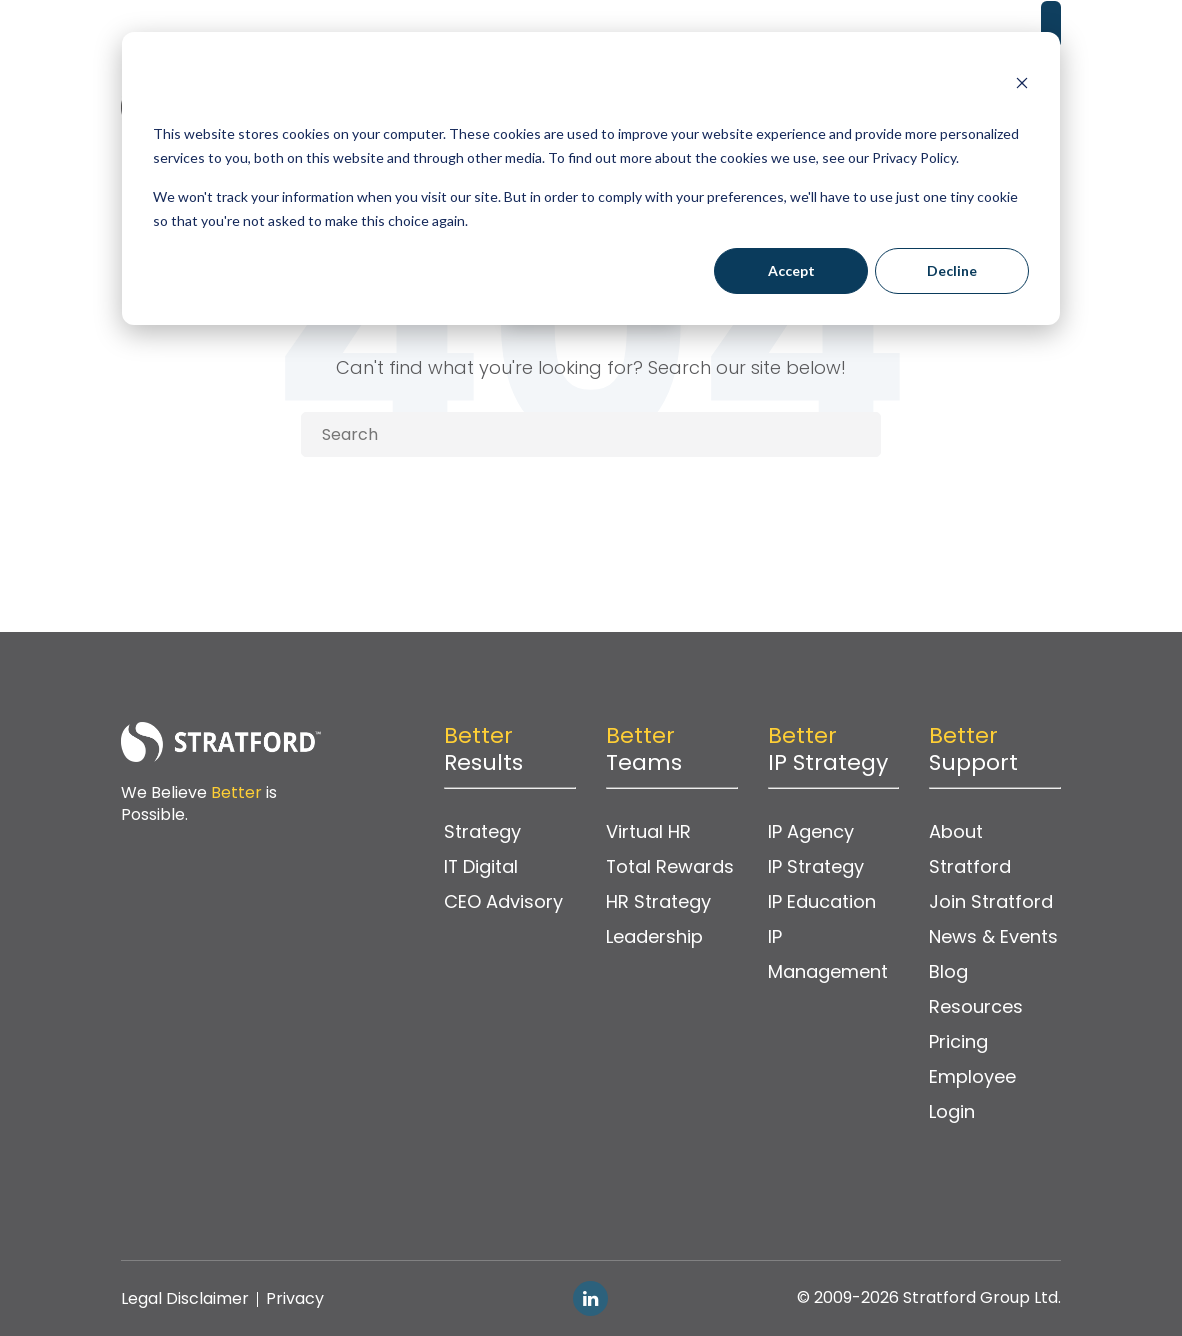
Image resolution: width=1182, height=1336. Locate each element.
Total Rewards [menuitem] (670, 867)
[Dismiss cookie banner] (1022, 85)
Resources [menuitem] (976, 1007)
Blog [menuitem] (948, 972)
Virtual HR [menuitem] (648, 832)
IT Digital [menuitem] (481, 867)
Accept (791, 270)
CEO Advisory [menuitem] (503, 902)
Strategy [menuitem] (482, 832)
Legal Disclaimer (185, 1298)
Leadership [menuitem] (654, 937)
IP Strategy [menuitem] (816, 867)
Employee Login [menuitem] (972, 1095)
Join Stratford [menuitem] (991, 902)
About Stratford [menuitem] (970, 850)
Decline (952, 270)
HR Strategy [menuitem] (658, 902)
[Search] (591, 434)
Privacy (295, 1298)
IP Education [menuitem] (822, 902)
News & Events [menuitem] (993, 937)
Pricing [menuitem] (958, 1042)
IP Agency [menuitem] (811, 832)
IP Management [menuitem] (828, 955)
